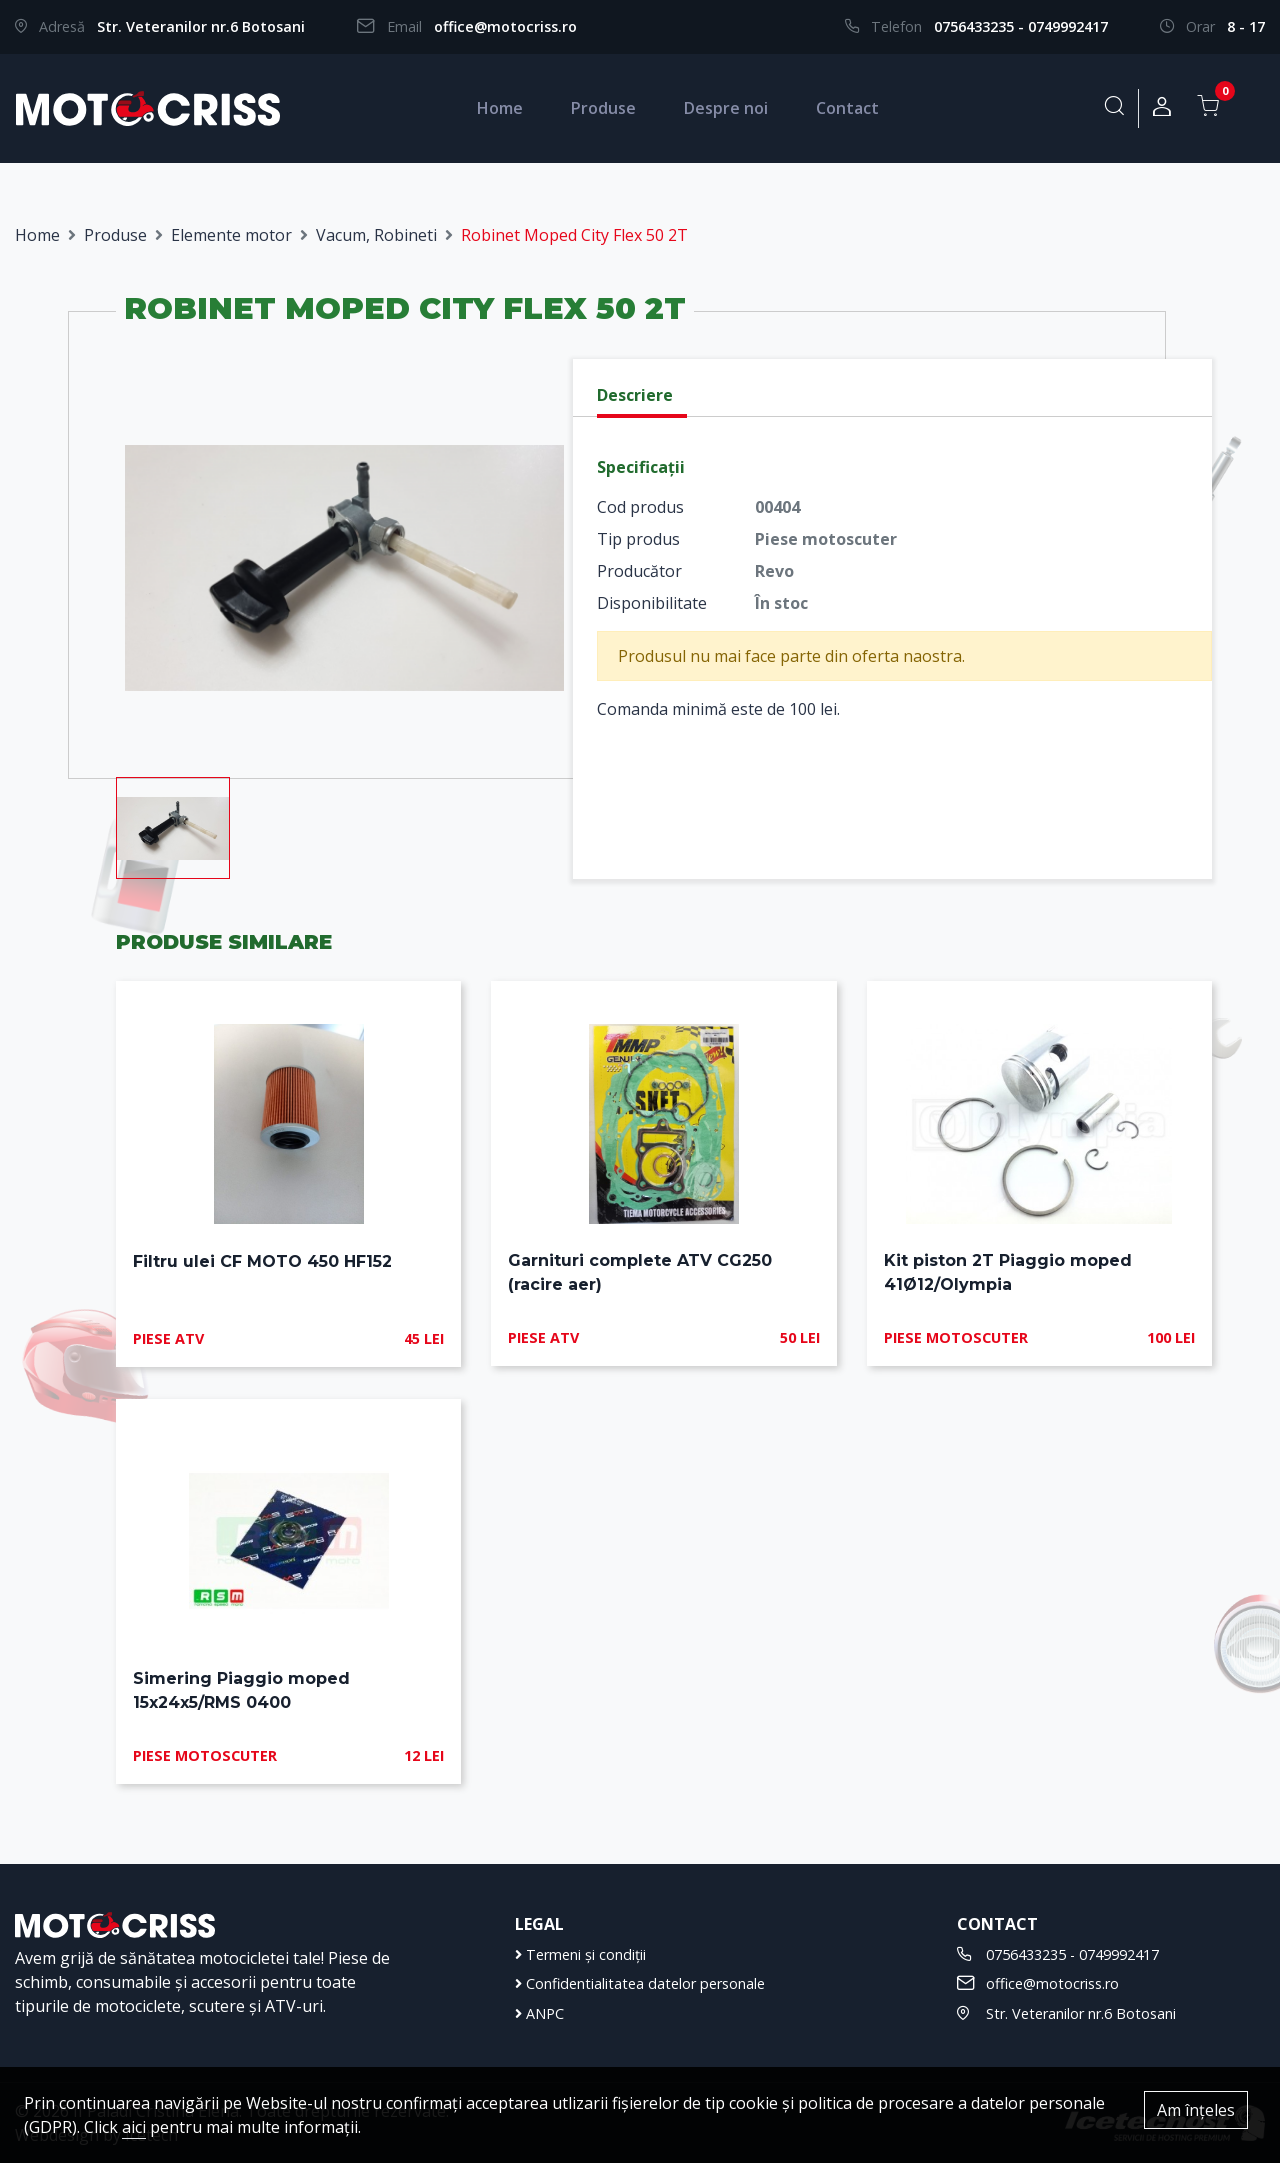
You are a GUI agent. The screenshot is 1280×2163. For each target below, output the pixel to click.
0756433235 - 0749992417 (1021, 26)
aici (134, 2127)
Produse (603, 108)
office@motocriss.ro (505, 26)
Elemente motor (231, 235)
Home (500, 108)
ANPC (539, 2013)
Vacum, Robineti (376, 235)
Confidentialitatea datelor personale (640, 1983)
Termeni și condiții (580, 1954)
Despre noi (726, 108)
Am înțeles (1196, 2110)
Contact (847, 108)
